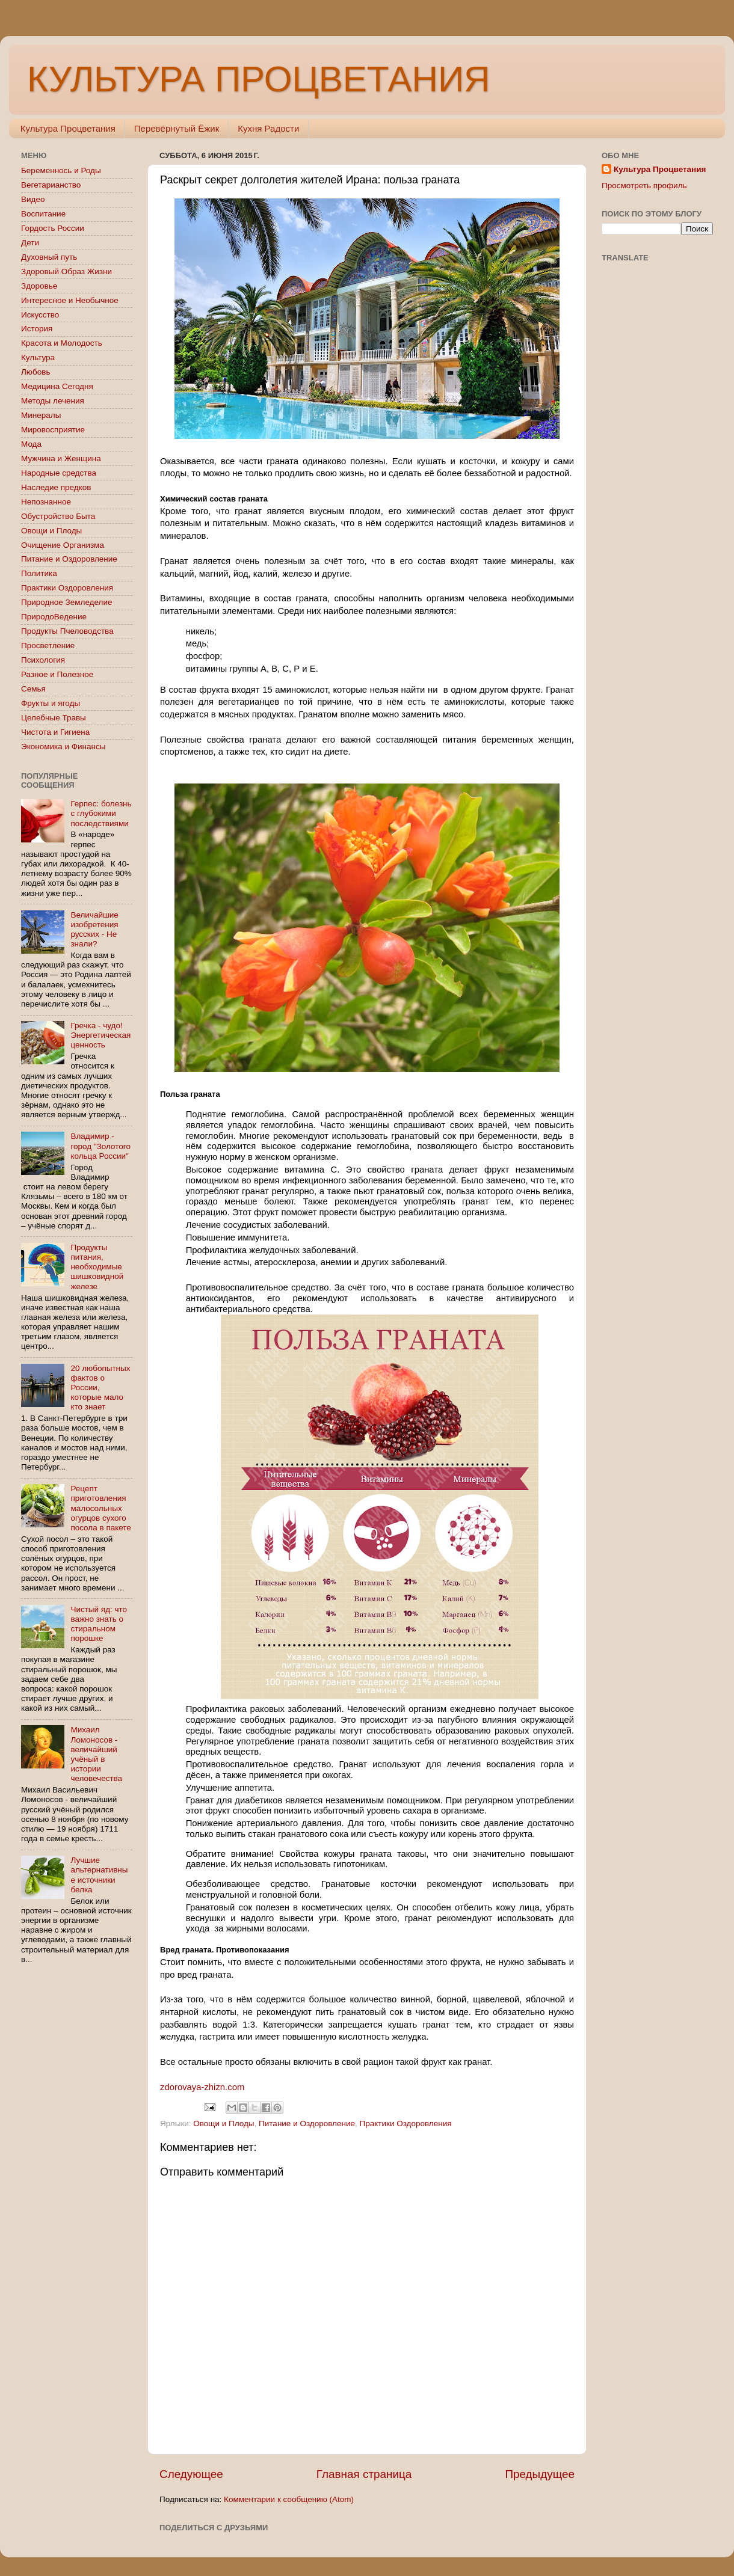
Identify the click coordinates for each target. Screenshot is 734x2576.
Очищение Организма (62, 545)
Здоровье (39, 285)
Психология (43, 659)
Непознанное (46, 501)
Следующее (191, 2474)
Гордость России (52, 228)
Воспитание (43, 213)
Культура (38, 357)
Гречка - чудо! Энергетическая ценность (100, 1035)
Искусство (40, 314)
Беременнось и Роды (61, 170)
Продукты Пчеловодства (67, 631)
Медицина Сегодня (57, 386)
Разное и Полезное (57, 674)
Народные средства (58, 472)
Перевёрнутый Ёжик (176, 128)
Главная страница (364, 2474)
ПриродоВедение (54, 616)
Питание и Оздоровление (307, 2123)
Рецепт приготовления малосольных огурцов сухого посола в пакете (100, 1508)
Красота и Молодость (61, 343)
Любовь (35, 371)
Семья (33, 688)
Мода (31, 444)
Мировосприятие (53, 429)
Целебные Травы (53, 717)
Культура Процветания (68, 128)
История (36, 328)
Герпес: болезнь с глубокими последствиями (100, 813)
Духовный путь (49, 257)
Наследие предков (56, 487)
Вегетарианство (51, 184)
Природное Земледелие (66, 602)
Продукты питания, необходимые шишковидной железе (96, 1267)
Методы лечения (52, 400)
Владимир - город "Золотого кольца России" (100, 1146)
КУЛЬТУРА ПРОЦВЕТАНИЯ (258, 79)
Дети (30, 242)
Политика (39, 573)
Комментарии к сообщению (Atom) (289, 2499)
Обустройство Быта (58, 516)
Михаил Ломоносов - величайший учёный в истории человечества (96, 1754)
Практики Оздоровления (406, 2123)
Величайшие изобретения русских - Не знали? (94, 929)
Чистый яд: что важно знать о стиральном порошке (98, 1624)
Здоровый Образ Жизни (66, 271)
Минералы (41, 415)
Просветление (48, 645)
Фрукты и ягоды (50, 703)
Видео (33, 199)
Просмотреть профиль (644, 185)
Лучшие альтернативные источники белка (99, 1875)
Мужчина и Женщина (61, 458)
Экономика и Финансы (63, 746)
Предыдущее (540, 2474)
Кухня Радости (268, 128)
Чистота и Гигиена (55, 732)
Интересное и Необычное (70, 300)
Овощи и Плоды (223, 2123)
